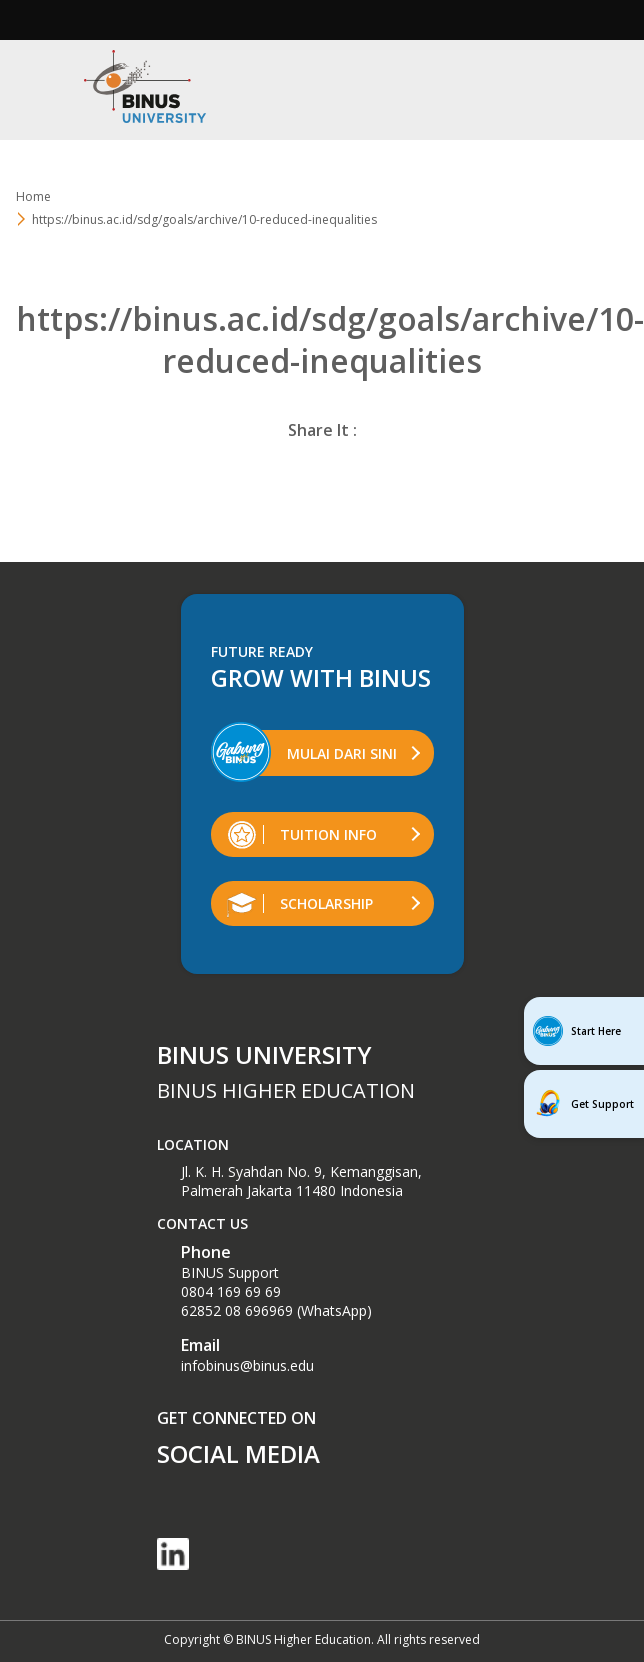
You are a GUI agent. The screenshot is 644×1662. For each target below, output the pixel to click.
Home (33, 196)
